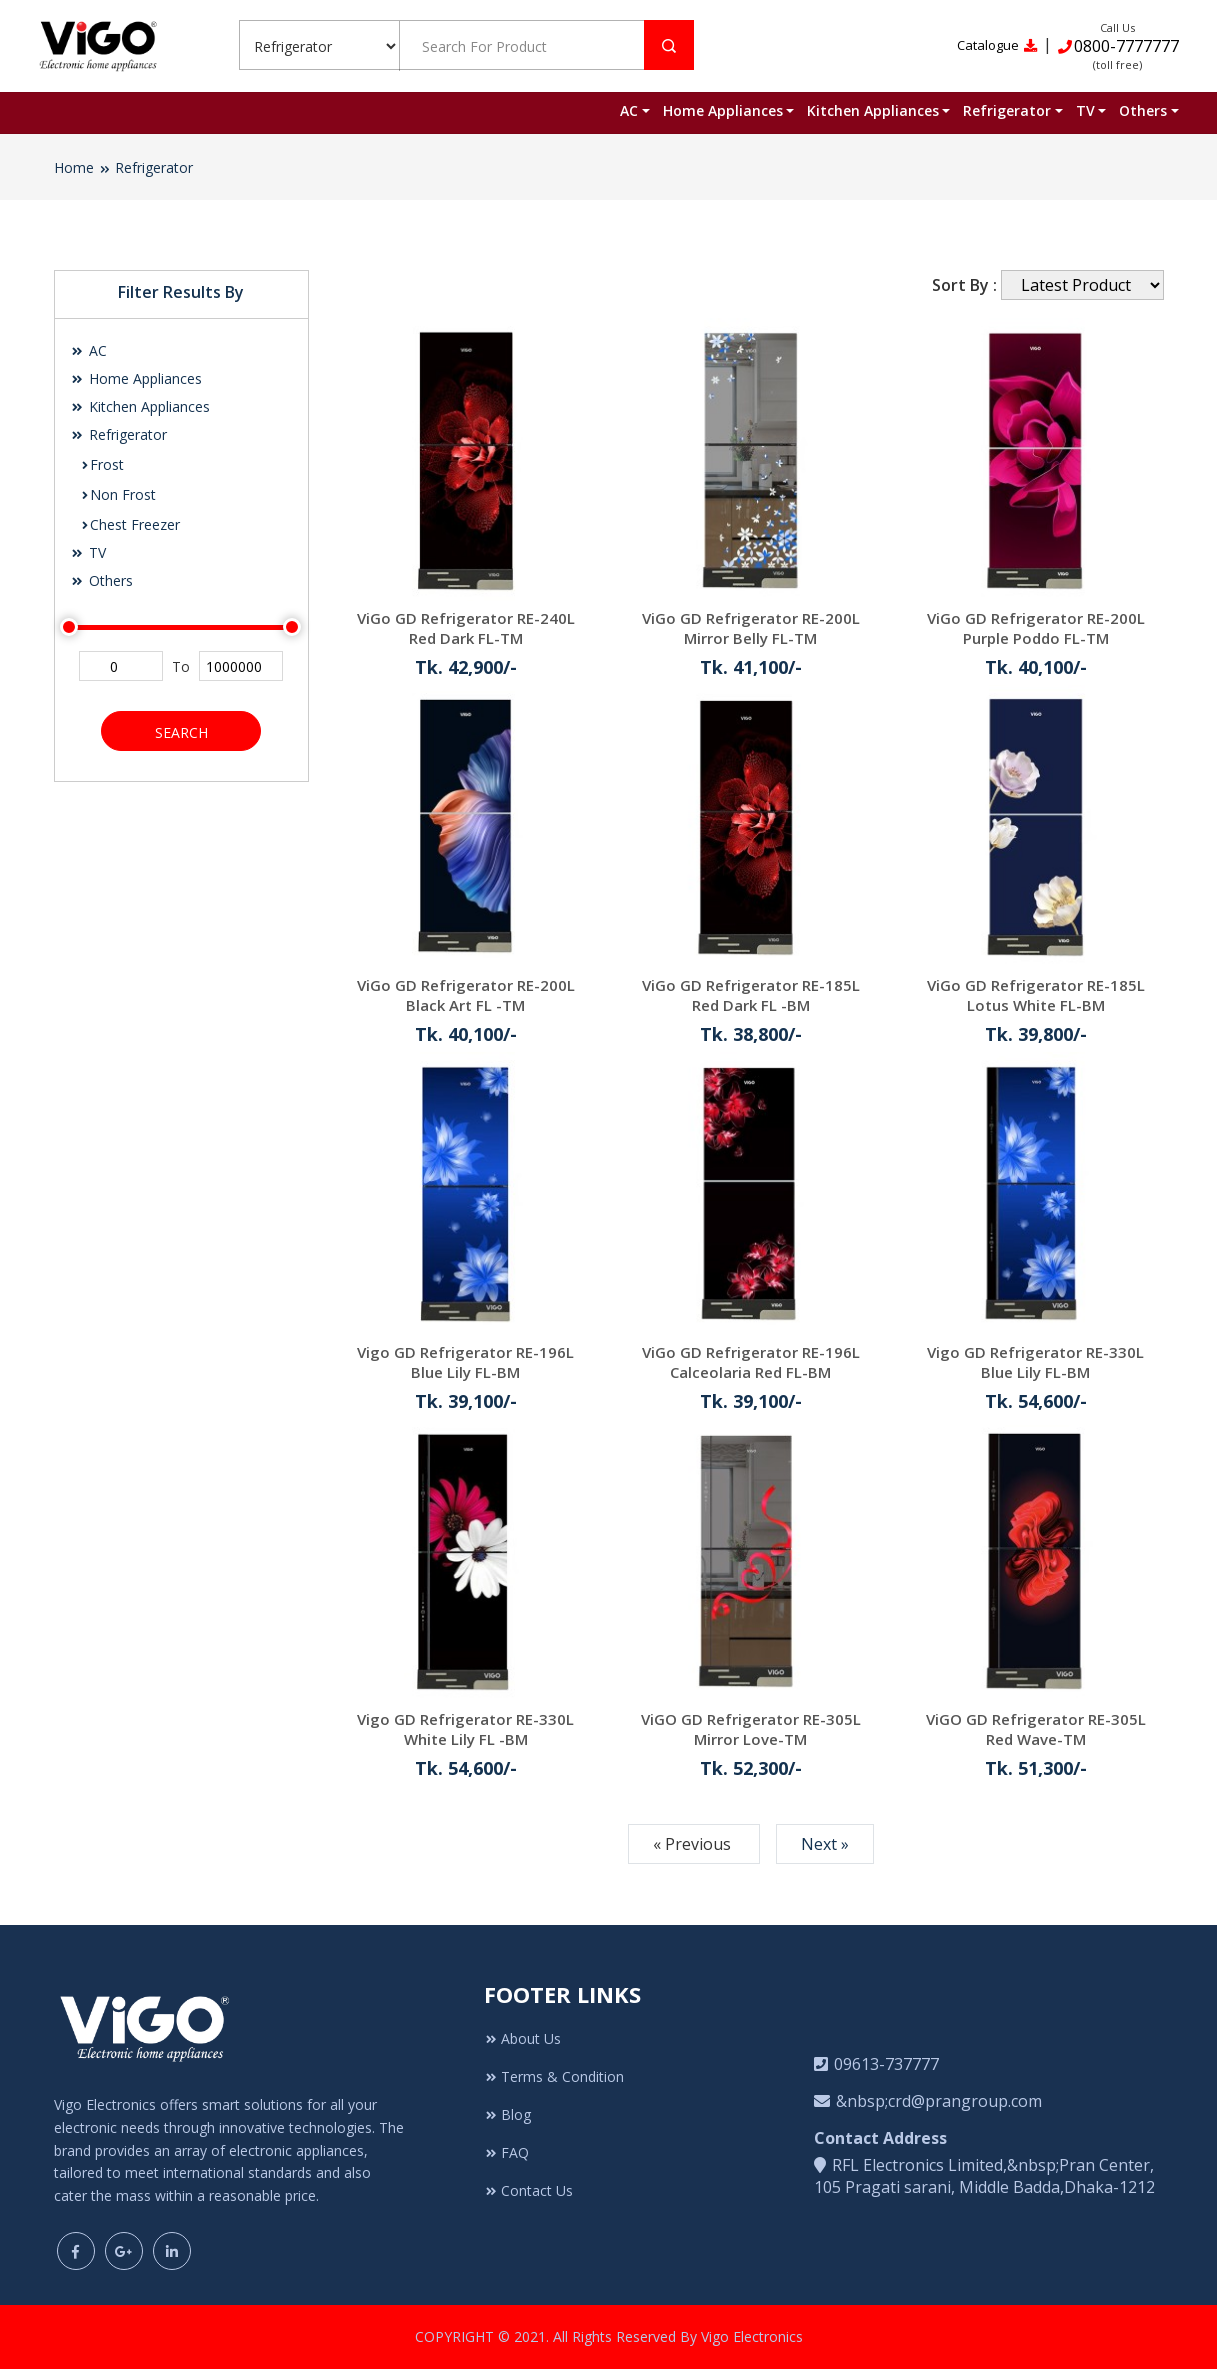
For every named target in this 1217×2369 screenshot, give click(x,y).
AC (629, 110)
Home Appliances (723, 110)
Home (74, 167)
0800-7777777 (1117, 46)
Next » (825, 1844)
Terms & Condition (554, 2076)
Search (181, 732)
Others (1143, 110)
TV (1085, 110)
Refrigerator (1007, 110)
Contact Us (528, 2190)
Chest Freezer (130, 524)
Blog (507, 2114)
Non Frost (118, 494)
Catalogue (998, 45)
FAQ (506, 2152)
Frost (102, 464)
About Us (522, 2038)
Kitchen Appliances (873, 110)
